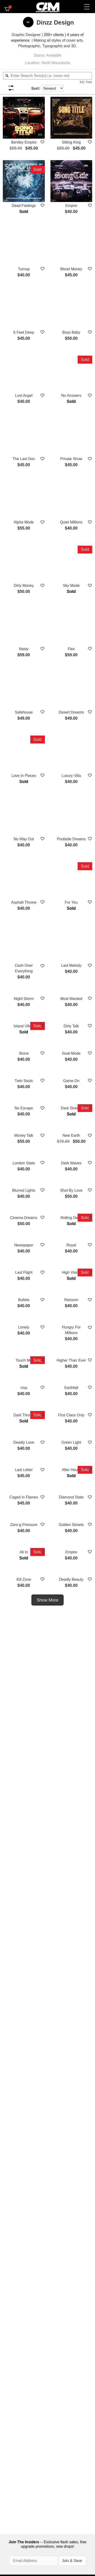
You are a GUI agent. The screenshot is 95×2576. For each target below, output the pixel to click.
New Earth (71, 1135)
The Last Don (23, 459)
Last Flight (23, 1272)
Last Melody (71, 965)
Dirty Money (24, 586)
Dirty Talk (71, 1026)
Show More (47, 1600)
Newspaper (23, 1245)
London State (24, 1163)
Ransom (71, 1300)
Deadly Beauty (71, 1579)
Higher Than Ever (71, 1360)
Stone (24, 1053)
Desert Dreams (71, 712)
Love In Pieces (23, 776)
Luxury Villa (71, 776)
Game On (71, 1081)
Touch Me (24, 1360)
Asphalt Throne (23, 902)
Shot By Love (71, 1190)
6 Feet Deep (23, 332)
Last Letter (24, 1470)
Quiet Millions (71, 522)
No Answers (71, 395)
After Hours (71, 1470)
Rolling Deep (71, 1218)
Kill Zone (23, 1579)
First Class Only (71, 1415)
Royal (71, 1245)
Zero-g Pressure (23, 1525)
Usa (23, 1388)
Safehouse (24, 712)
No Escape (24, 1108)
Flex (71, 649)
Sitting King (71, 142)
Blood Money (71, 269)
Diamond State (71, 1497)
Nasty (24, 649)
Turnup (24, 269)
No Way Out (24, 839)
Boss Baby (71, 332)
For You (71, 902)
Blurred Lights (23, 1190)
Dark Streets (71, 1108)
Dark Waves (71, 1163)
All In (23, 1552)
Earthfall (71, 1388)
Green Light (71, 1442)
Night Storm (24, 999)
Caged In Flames (23, 1497)
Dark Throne (23, 1415)
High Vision (71, 1272)
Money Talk (23, 1135)
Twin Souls (24, 1081)
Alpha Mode (24, 522)
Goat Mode (71, 1053)
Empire (71, 206)
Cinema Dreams (23, 1218)
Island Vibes (24, 1026)
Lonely (23, 1327)
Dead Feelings (24, 206)
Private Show (71, 459)
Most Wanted (71, 999)
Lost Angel (24, 395)
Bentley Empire (24, 142)
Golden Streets (71, 1525)
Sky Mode (71, 586)
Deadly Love (23, 1442)
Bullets (23, 1300)
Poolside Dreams (71, 839)
